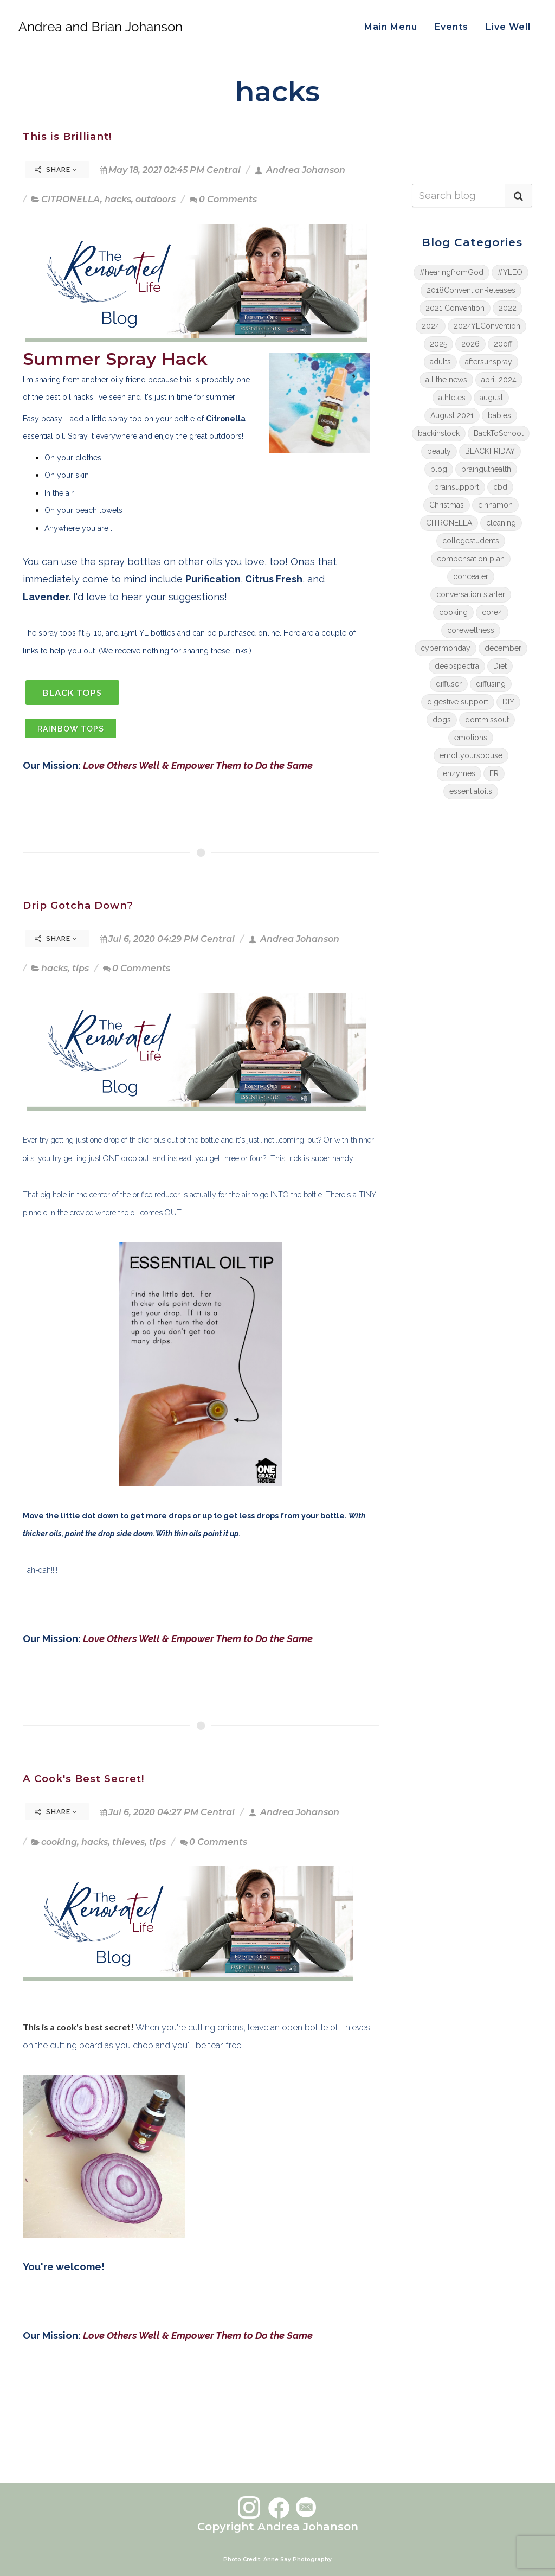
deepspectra (457, 666)
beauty (439, 451)
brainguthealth (486, 469)
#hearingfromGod (451, 272)
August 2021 (452, 415)
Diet (500, 666)
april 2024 (499, 379)
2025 (438, 343)
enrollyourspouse (471, 755)
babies (499, 415)
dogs (442, 719)
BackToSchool (499, 433)
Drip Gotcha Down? (78, 905)
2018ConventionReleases (471, 290)
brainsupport (456, 487)
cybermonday (445, 648)
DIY (508, 701)
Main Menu (390, 27)
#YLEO (510, 272)
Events (451, 27)
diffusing (491, 684)
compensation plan (471, 558)
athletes (452, 397)
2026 (470, 343)
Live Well (508, 27)
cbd (500, 487)
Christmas (446, 505)
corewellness (470, 630)
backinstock (439, 433)
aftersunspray (488, 361)
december (503, 648)
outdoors (155, 199)
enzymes (459, 773)
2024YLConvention (487, 326)
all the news (446, 379)
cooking (59, 1842)
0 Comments (223, 199)
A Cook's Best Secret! (83, 1778)
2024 (431, 326)
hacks (118, 199)
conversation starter (470, 594)
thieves (128, 1842)
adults (440, 361)
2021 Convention (455, 308)
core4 (492, 612)
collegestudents (470, 540)
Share (56, 170)
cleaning (501, 522)
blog (438, 469)
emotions (470, 737)
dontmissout (487, 719)
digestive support (457, 701)
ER (494, 773)
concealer (470, 576)
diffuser (449, 684)
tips (80, 968)
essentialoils (470, 791)
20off (503, 343)
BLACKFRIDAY (490, 451)
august (491, 397)
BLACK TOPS (72, 692)
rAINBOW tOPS (70, 729)
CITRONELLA (70, 199)
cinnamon (495, 505)
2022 (508, 308)
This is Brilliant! (67, 136)
